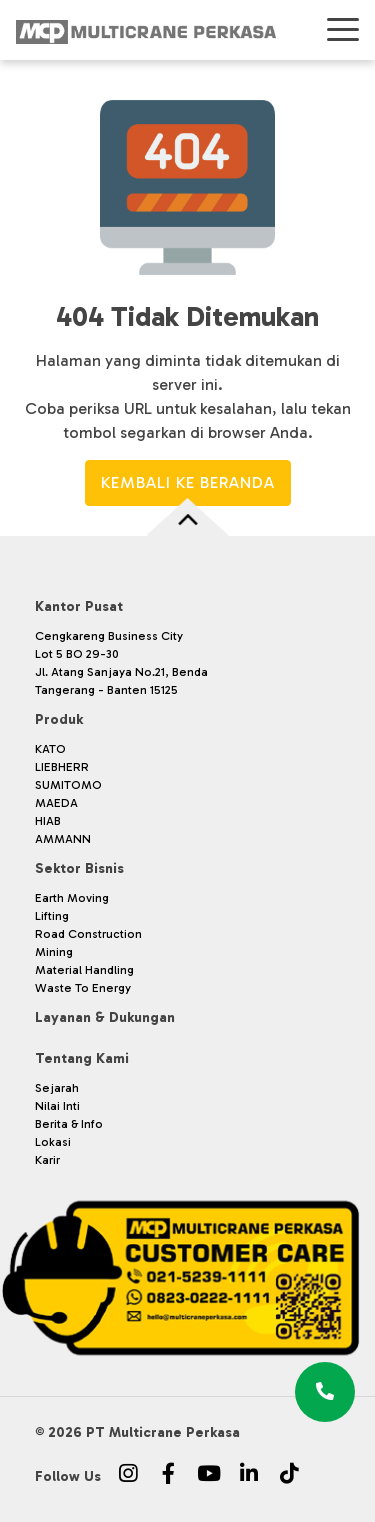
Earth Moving (72, 898)
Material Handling (84, 970)
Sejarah (57, 1088)
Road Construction (88, 934)
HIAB (48, 821)
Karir (47, 1160)
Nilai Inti (57, 1106)
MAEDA (56, 803)
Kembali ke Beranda (188, 482)
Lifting (52, 916)
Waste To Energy (83, 988)
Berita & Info (69, 1124)
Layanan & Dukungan (105, 1017)
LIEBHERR (62, 767)
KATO (50, 749)
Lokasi (53, 1142)
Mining (54, 952)
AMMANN (63, 839)
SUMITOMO (68, 785)
